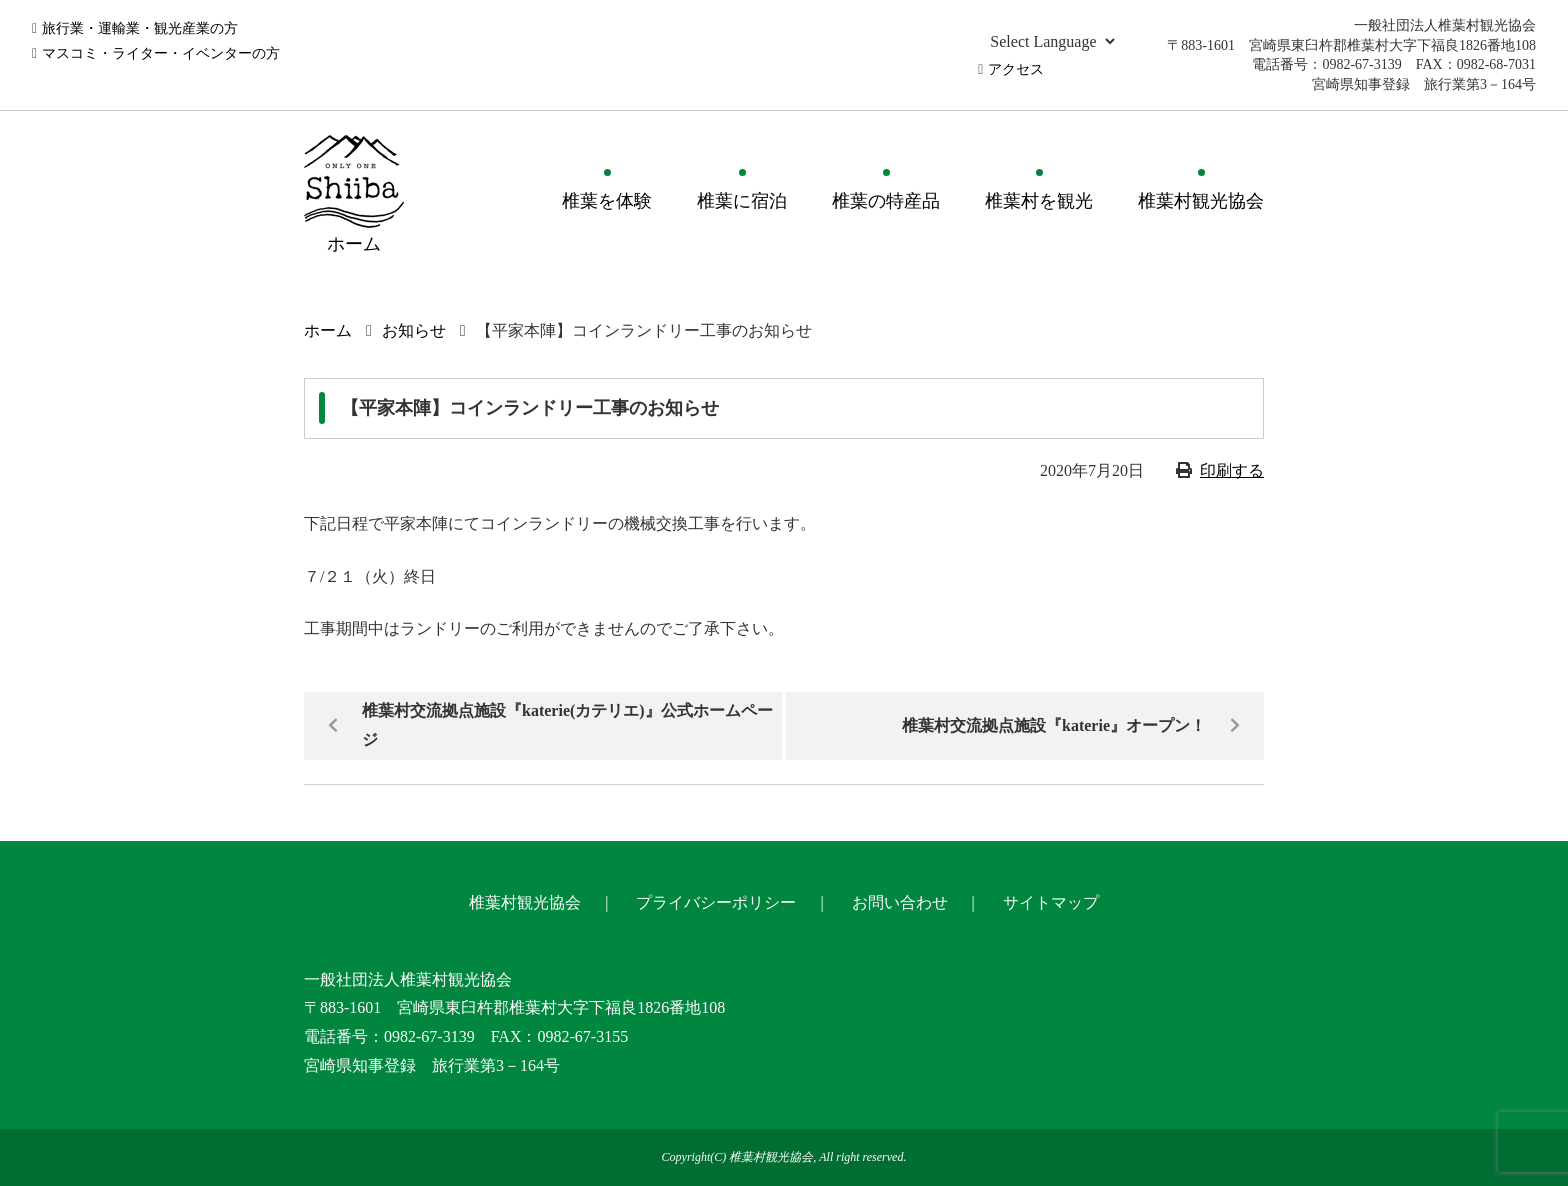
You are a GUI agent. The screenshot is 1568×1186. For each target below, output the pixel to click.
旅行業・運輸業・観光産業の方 (140, 28)
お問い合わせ (900, 902)
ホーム (328, 330)
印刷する (1232, 470)
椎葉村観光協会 (1201, 201)
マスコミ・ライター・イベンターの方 (161, 53)
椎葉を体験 (607, 201)
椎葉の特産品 (886, 201)
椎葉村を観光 (1039, 201)
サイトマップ (1051, 902)
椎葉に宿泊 (742, 201)
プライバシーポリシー (716, 902)
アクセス (1016, 69)
